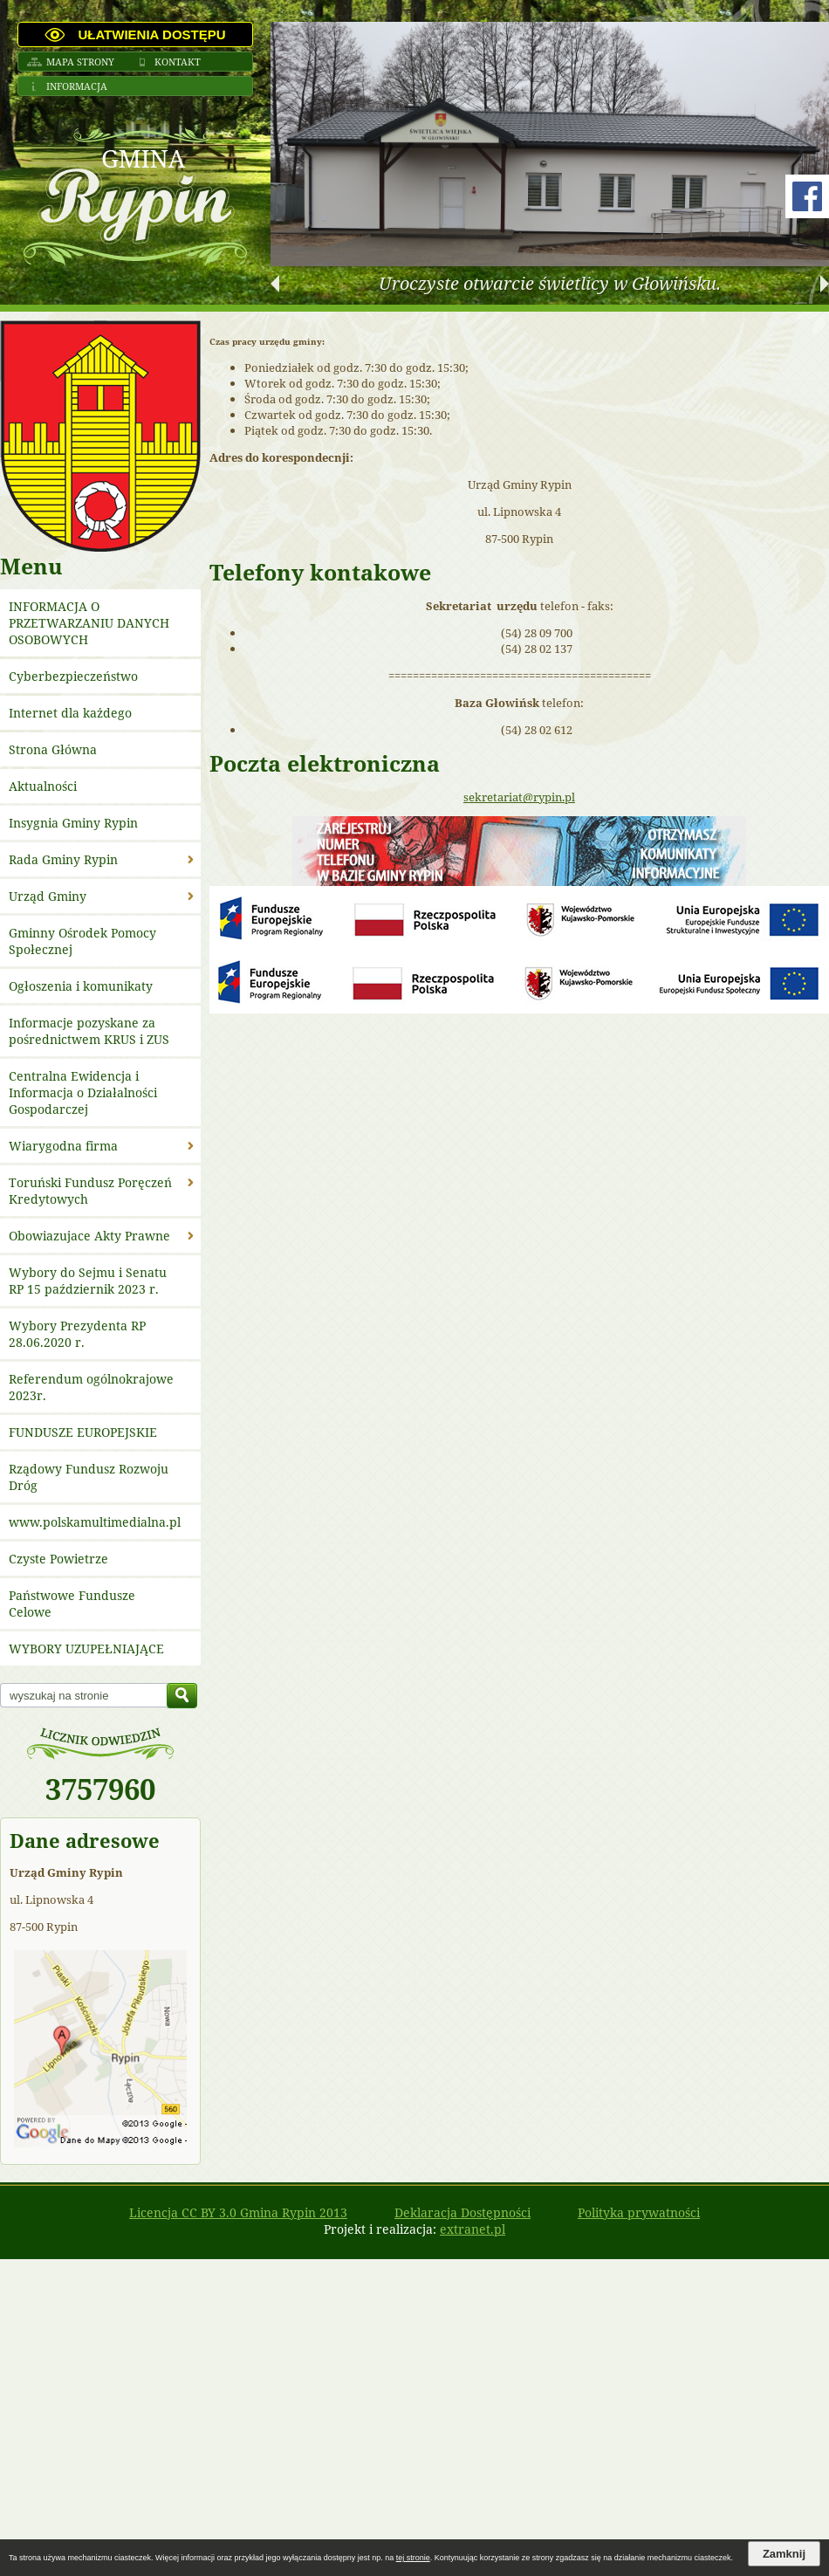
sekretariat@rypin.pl (519, 797)
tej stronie (413, 2557)
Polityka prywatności (639, 2212)
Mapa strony (80, 61)
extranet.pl (472, 2229)
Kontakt (177, 61)
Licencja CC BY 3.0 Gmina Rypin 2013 (238, 2212)
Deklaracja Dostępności (462, 2212)
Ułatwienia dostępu (151, 34)
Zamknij (784, 2553)
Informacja (76, 86)
